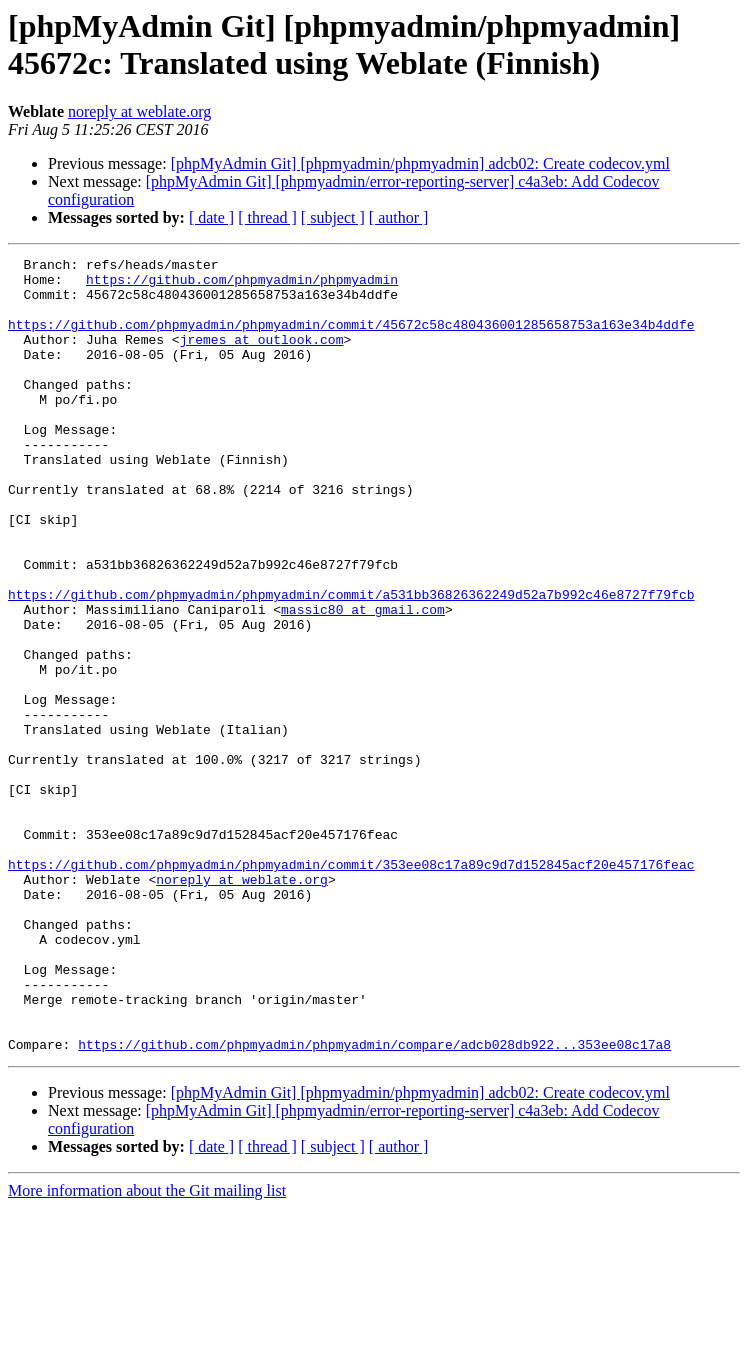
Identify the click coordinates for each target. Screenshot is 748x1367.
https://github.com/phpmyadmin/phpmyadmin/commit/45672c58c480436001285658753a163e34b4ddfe (351, 339)
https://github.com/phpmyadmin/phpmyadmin (242, 285)
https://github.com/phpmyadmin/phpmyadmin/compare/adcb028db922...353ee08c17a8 (374, 1203)
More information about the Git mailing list (147, 1349)
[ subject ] (333, 217)
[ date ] (211, 217)
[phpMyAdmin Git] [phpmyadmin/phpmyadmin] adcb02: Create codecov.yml (420, 163)
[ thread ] (267, 217)
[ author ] (399, 217)
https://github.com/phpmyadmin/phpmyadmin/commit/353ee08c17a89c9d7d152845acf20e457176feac (351, 987)
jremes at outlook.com (262, 357)
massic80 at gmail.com (363, 681)
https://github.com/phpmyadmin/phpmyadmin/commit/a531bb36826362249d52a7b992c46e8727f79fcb (351, 663)
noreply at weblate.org (139, 111)
